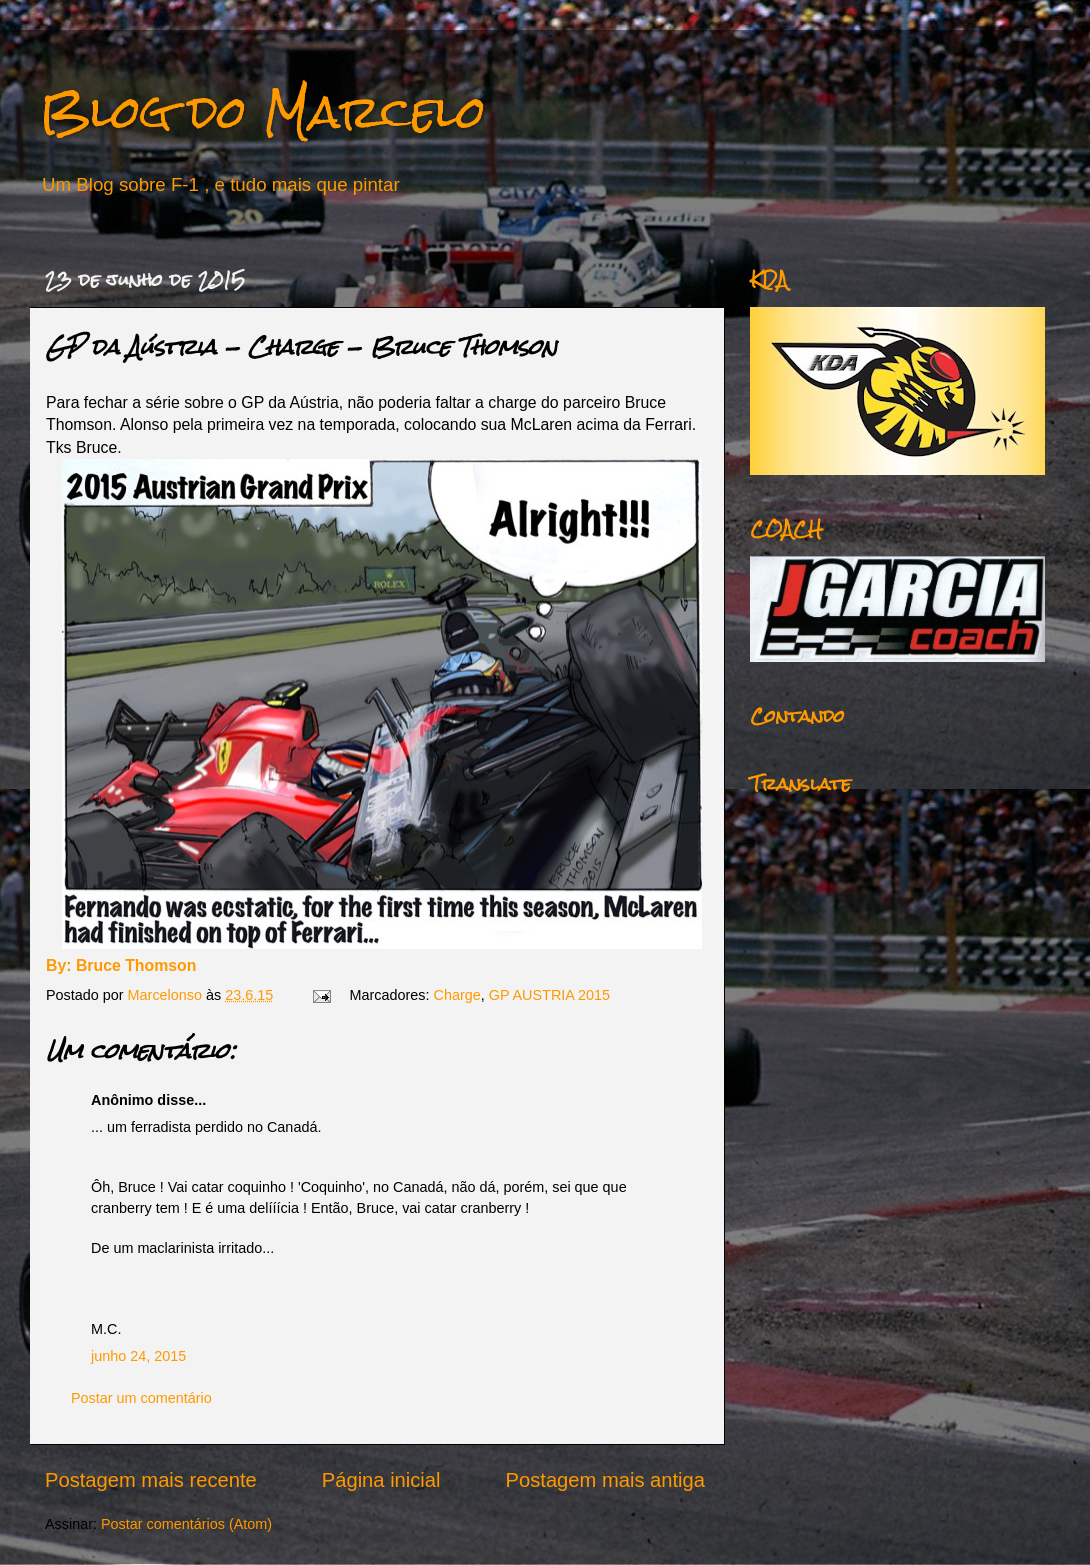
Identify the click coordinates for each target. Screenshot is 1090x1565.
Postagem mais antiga (605, 1480)
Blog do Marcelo (263, 111)
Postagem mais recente (151, 1480)
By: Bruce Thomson (121, 965)
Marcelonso (167, 995)
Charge (457, 995)
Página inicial (381, 1480)
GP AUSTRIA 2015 (549, 995)
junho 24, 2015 (138, 1356)
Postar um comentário (141, 1398)
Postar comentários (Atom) (186, 1524)
